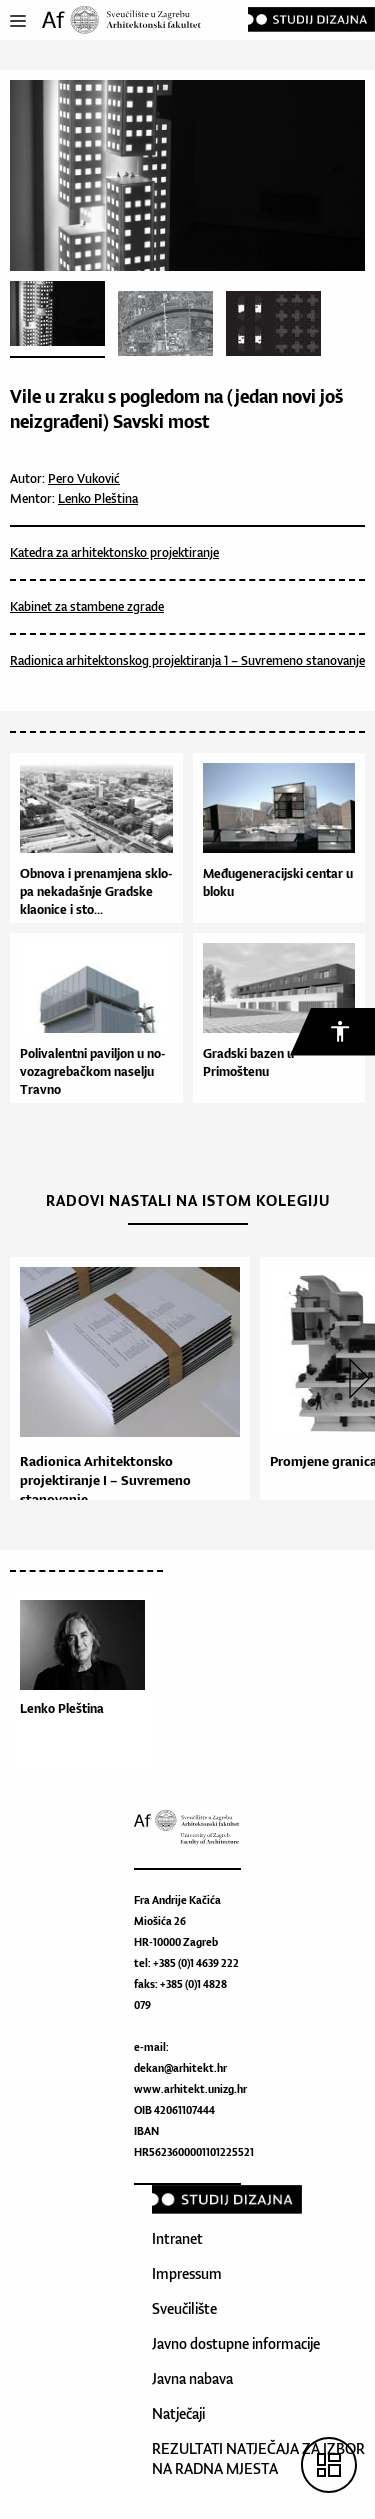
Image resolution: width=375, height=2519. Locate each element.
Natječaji (178, 2413)
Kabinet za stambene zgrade (87, 606)
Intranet (177, 2238)
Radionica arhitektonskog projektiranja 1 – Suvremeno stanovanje (187, 660)
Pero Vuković (84, 478)
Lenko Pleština (98, 498)
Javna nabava (192, 2378)
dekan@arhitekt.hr (180, 2068)
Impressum (187, 2273)
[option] (125, 1387)
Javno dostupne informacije (236, 2343)
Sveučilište (184, 2308)
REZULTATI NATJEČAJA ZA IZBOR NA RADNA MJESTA (258, 2458)
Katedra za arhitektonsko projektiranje (114, 552)
